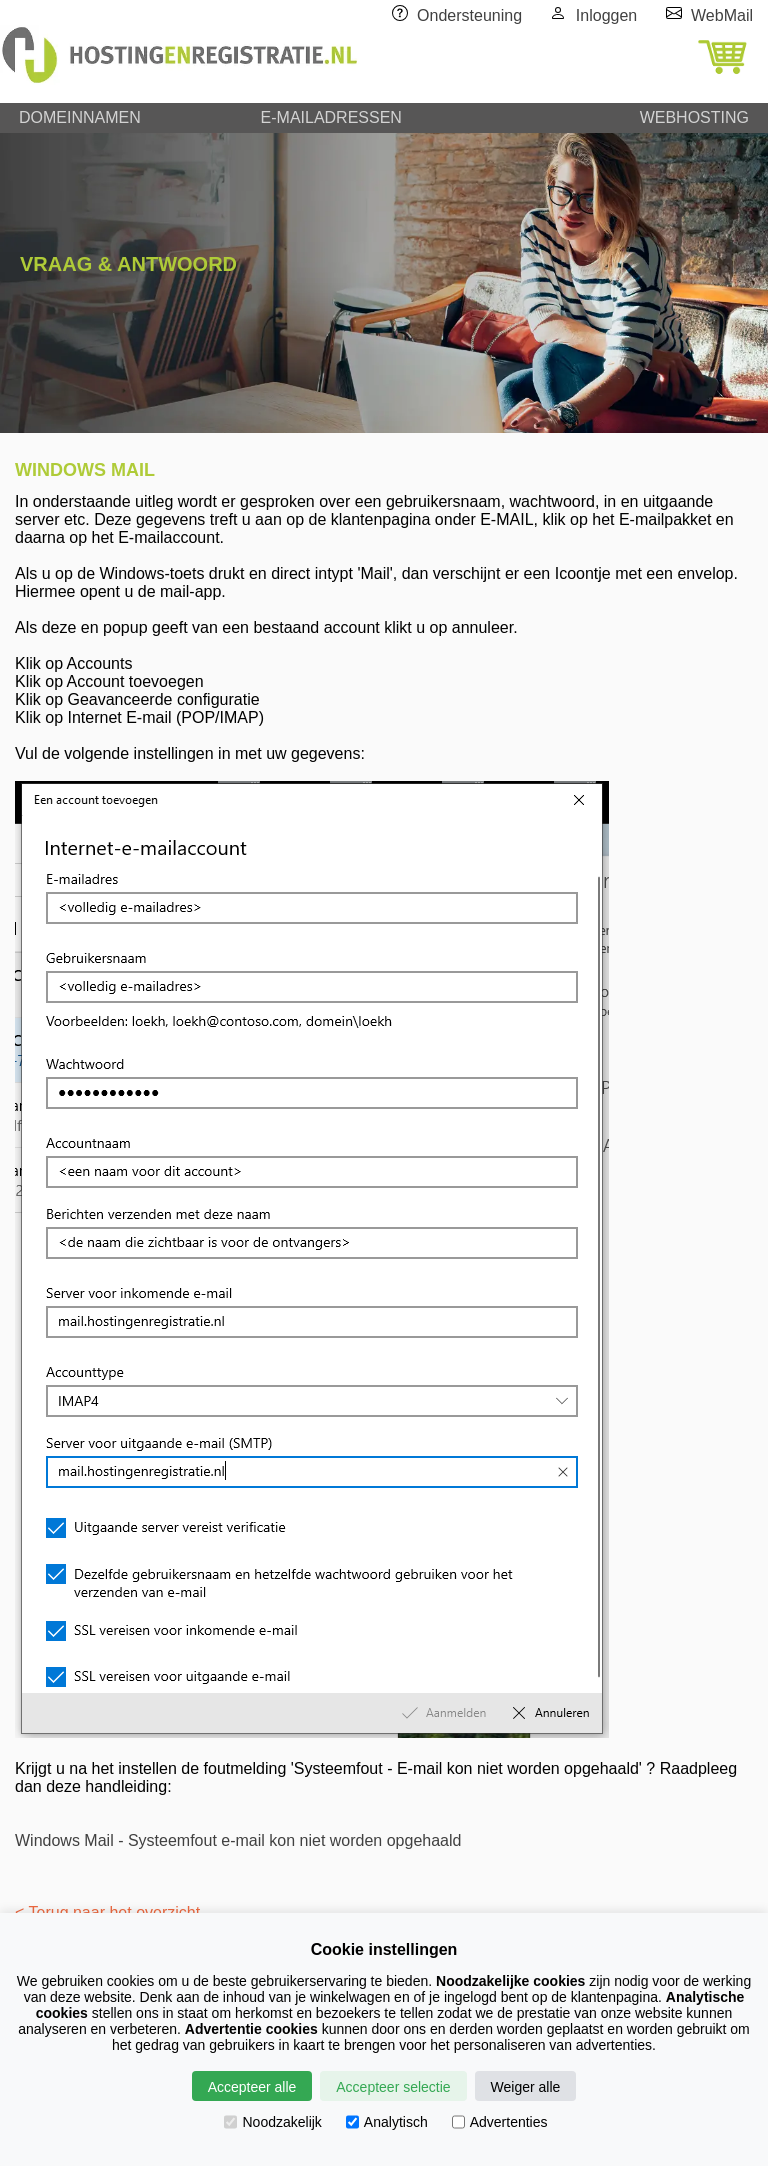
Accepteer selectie (393, 2087)
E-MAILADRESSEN (331, 117)
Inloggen (606, 15)
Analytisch (387, 2122)
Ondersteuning (469, 15)
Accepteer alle (252, 2087)
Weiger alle (526, 2087)
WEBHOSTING (694, 117)
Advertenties (500, 2122)
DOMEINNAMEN (80, 117)
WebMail (722, 15)
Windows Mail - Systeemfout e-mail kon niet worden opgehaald (238, 1840)
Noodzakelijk (272, 2122)
